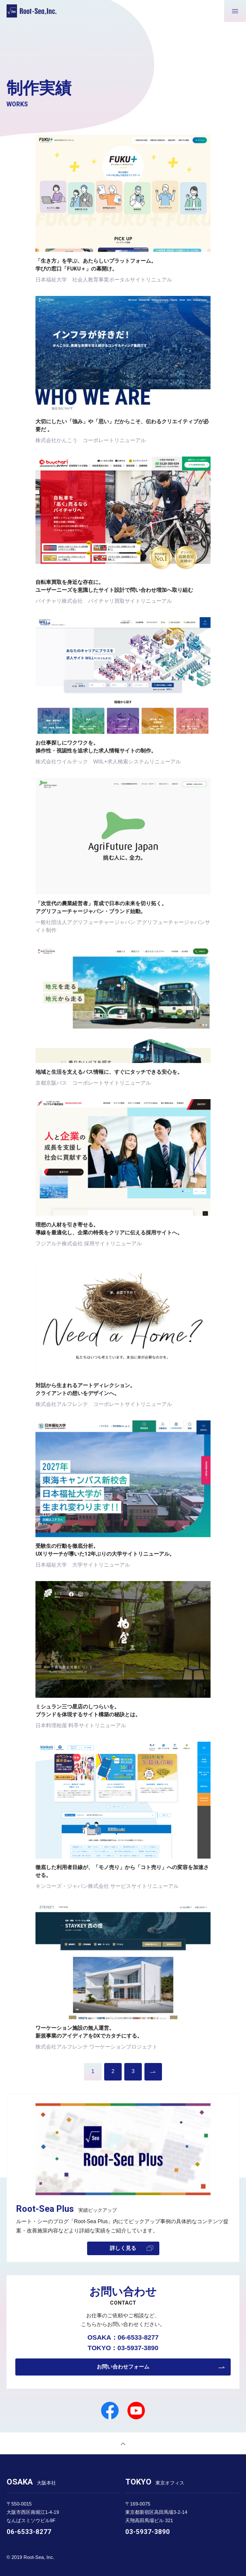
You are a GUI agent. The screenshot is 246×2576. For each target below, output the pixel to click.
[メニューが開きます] (235, 11)
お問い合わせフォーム (123, 2367)
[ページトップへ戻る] (123, 2443)
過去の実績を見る (153, 2071)
